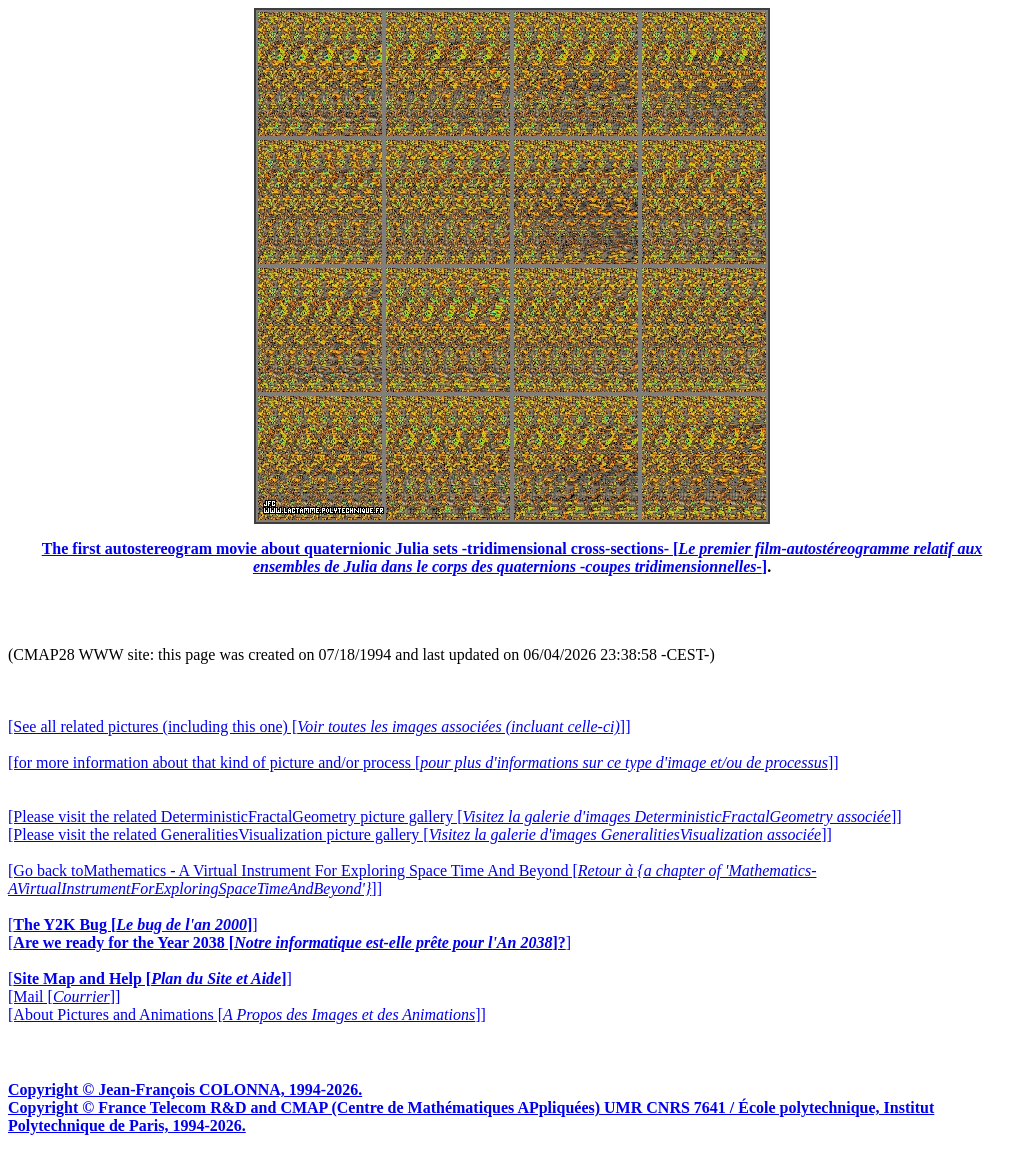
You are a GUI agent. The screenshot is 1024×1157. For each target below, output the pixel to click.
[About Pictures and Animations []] (247, 1014)
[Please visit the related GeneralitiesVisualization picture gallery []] (420, 834)
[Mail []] (64, 996)
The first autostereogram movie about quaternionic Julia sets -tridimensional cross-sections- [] (512, 557)
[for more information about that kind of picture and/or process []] (423, 762)
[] (133, 924)
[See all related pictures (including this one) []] (319, 726)
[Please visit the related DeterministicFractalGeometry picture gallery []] (455, 816)
